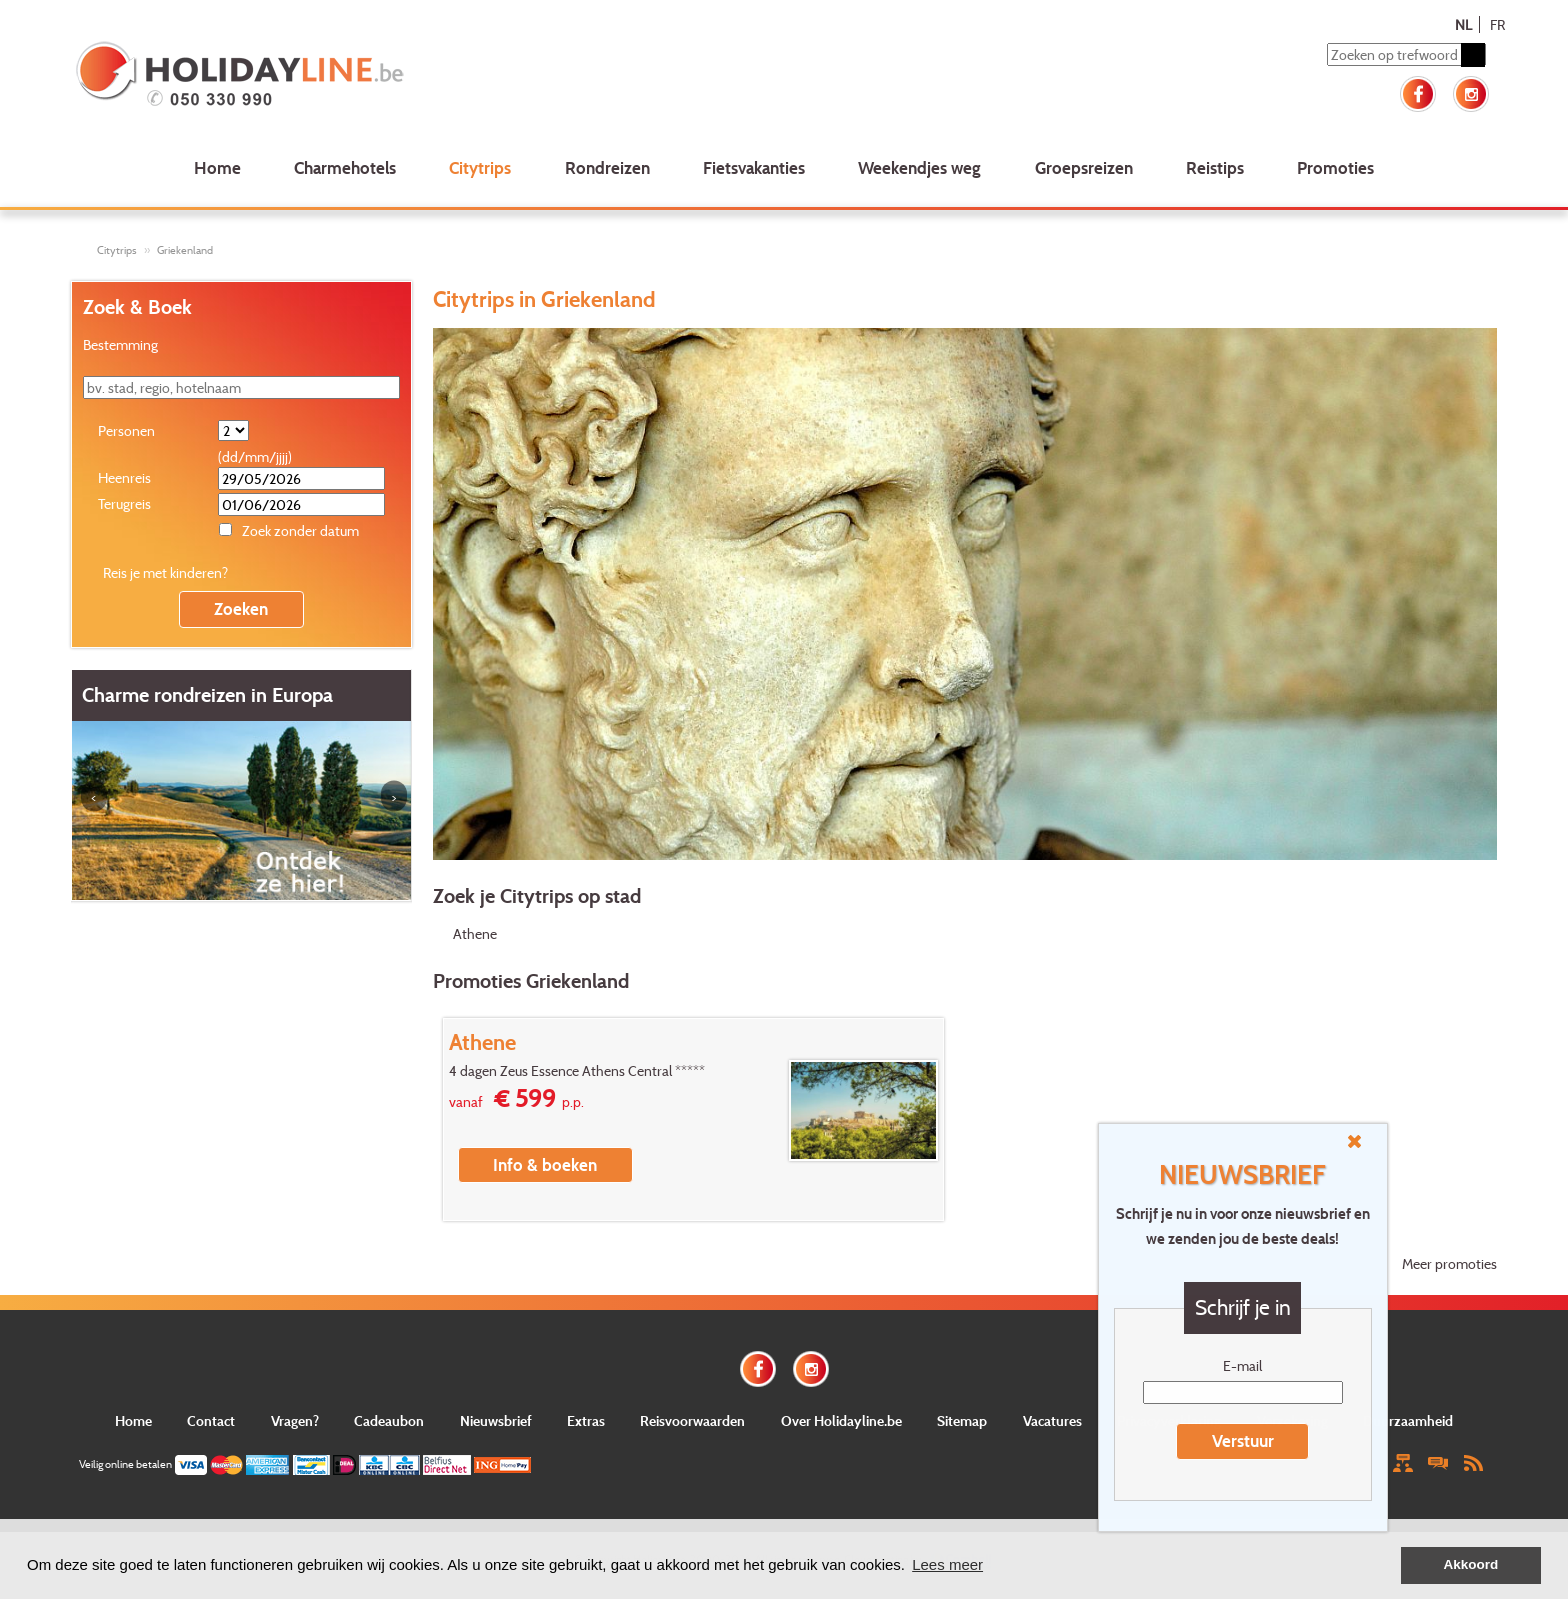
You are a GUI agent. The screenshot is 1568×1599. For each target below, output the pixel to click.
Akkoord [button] (1471, 1564)
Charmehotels (345, 167)
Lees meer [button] (947, 1564)
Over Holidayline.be (841, 1420)
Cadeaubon (389, 1420)
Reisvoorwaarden (692, 1420)
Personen (126, 430)
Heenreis (124, 477)
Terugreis (124, 503)
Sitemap (962, 1420)
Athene (475, 933)
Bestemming (120, 344)
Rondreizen (607, 167)
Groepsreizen (1084, 167)
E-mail (1242, 1365)
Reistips (1215, 167)
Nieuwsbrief (496, 1420)
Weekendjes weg (919, 167)
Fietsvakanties (754, 167)
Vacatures (1052, 1420)
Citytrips (480, 167)
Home (217, 167)
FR (1497, 24)
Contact (211, 1420)
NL (1463, 24)
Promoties (1335, 167)
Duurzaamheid (1408, 1420)
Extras (586, 1420)
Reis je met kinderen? (165, 572)
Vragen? (295, 1420)
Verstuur (1243, 1440)
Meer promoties (1449, 1263)
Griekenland (185, 250)
